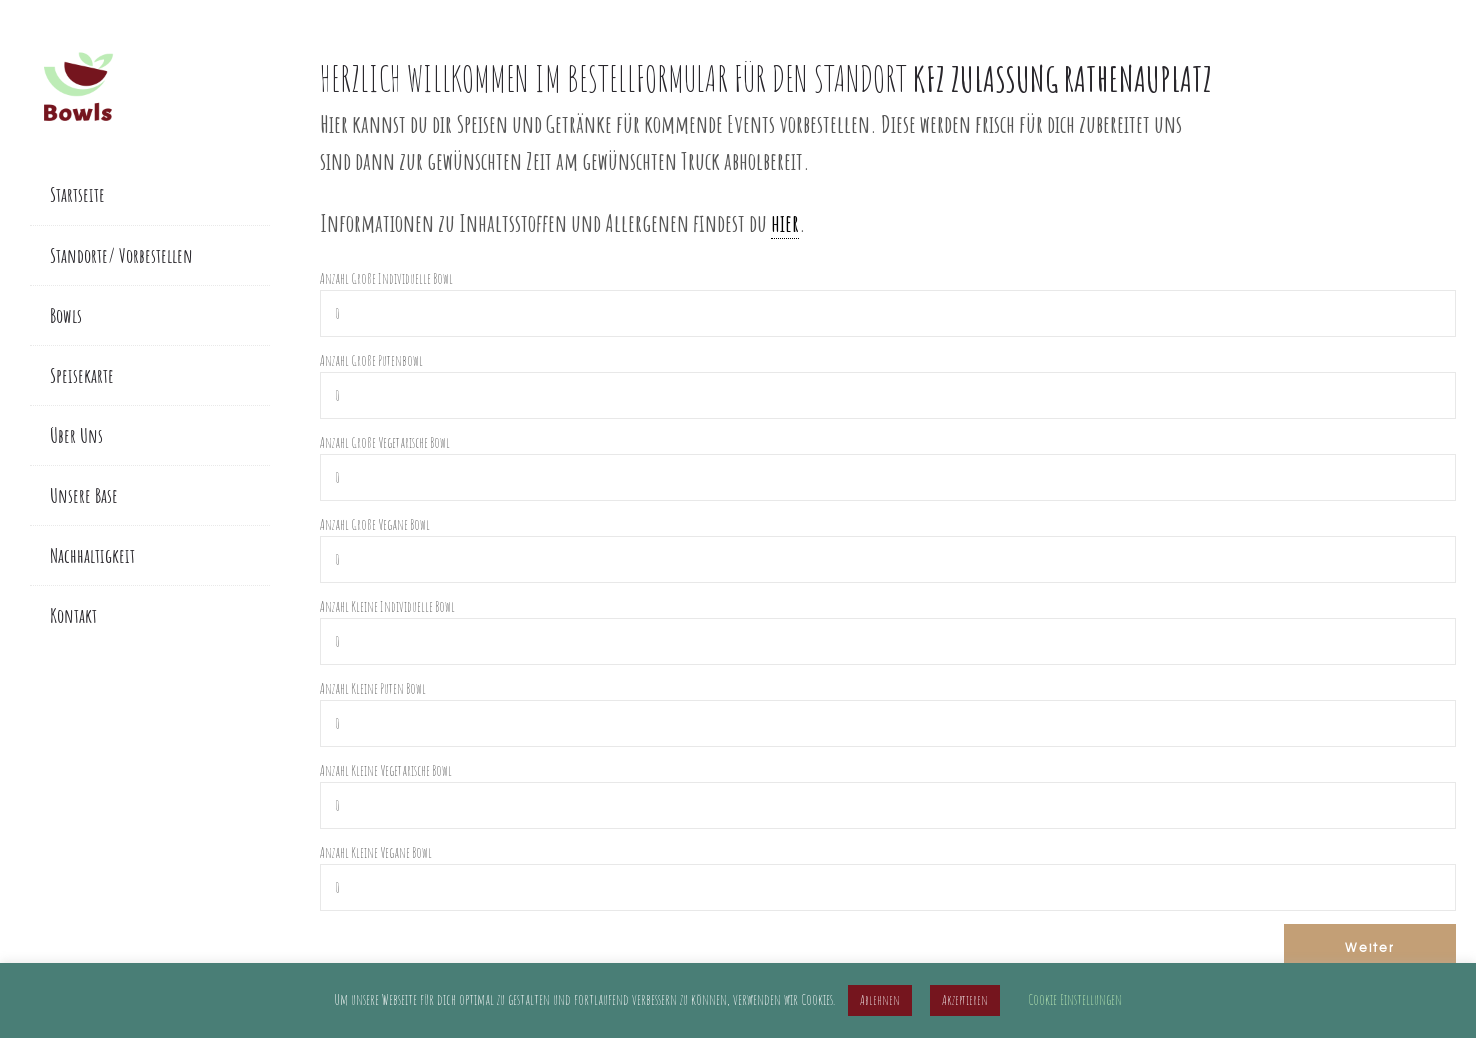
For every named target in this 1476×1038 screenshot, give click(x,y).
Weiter (1370, 947)
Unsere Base (84, 495)
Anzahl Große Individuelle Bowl (386, 278)
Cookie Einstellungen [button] (1075, 999)
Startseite (77, 194)
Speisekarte (82, 375)
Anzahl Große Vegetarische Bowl (385, 442)
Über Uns (76, 435)
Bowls (66, 315)
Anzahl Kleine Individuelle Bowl (387, 606)
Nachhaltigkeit (92, 555)
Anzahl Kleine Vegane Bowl (376, 852)
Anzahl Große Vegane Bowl (375, 524)
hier (785, 222)
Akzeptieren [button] (965, 1000)
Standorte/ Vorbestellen (121, 255)
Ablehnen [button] (880, 1000)
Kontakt (73, 615)
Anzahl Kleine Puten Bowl (373, 688)
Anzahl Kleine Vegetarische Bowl (386, 770)
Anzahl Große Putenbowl (371, 360)
